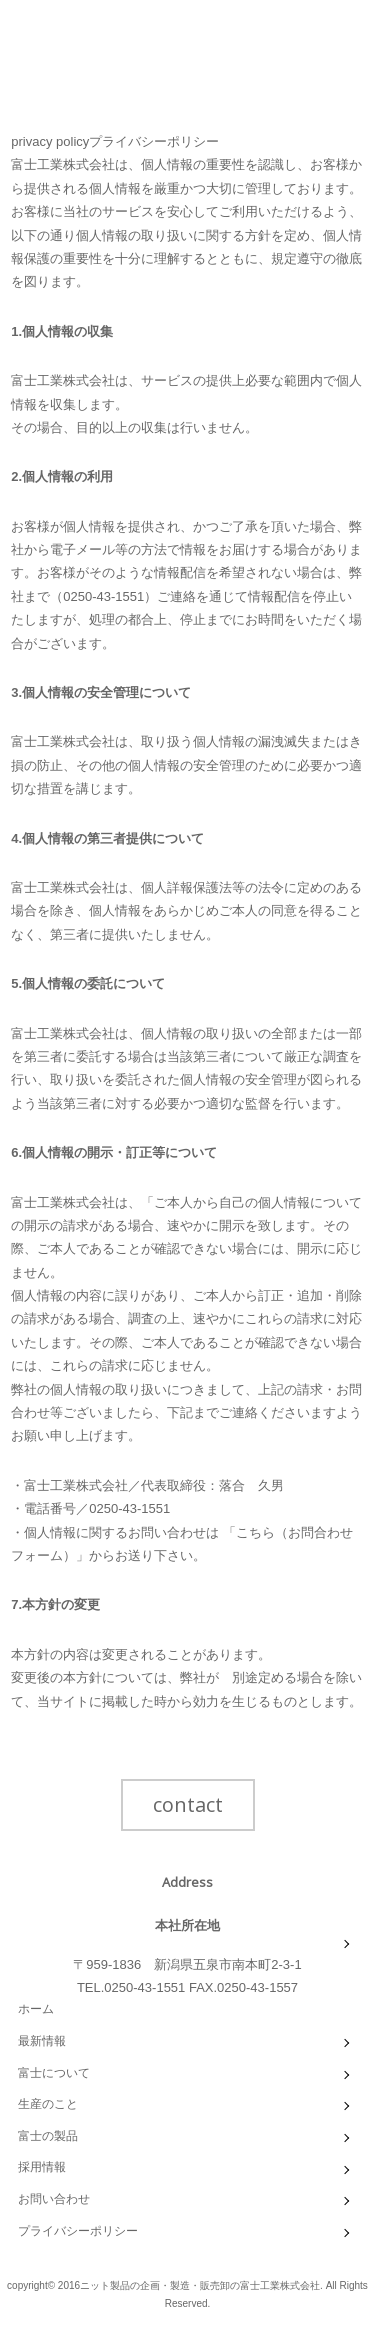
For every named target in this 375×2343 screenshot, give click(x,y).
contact (188, 1804)
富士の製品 (48, 2136)
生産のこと (48, 2104)
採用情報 (42, 2167)
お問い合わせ (54, 2199)
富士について (54, 2073)
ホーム (36, 2009)
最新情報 (42, 2041)
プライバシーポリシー (78, 2231)
